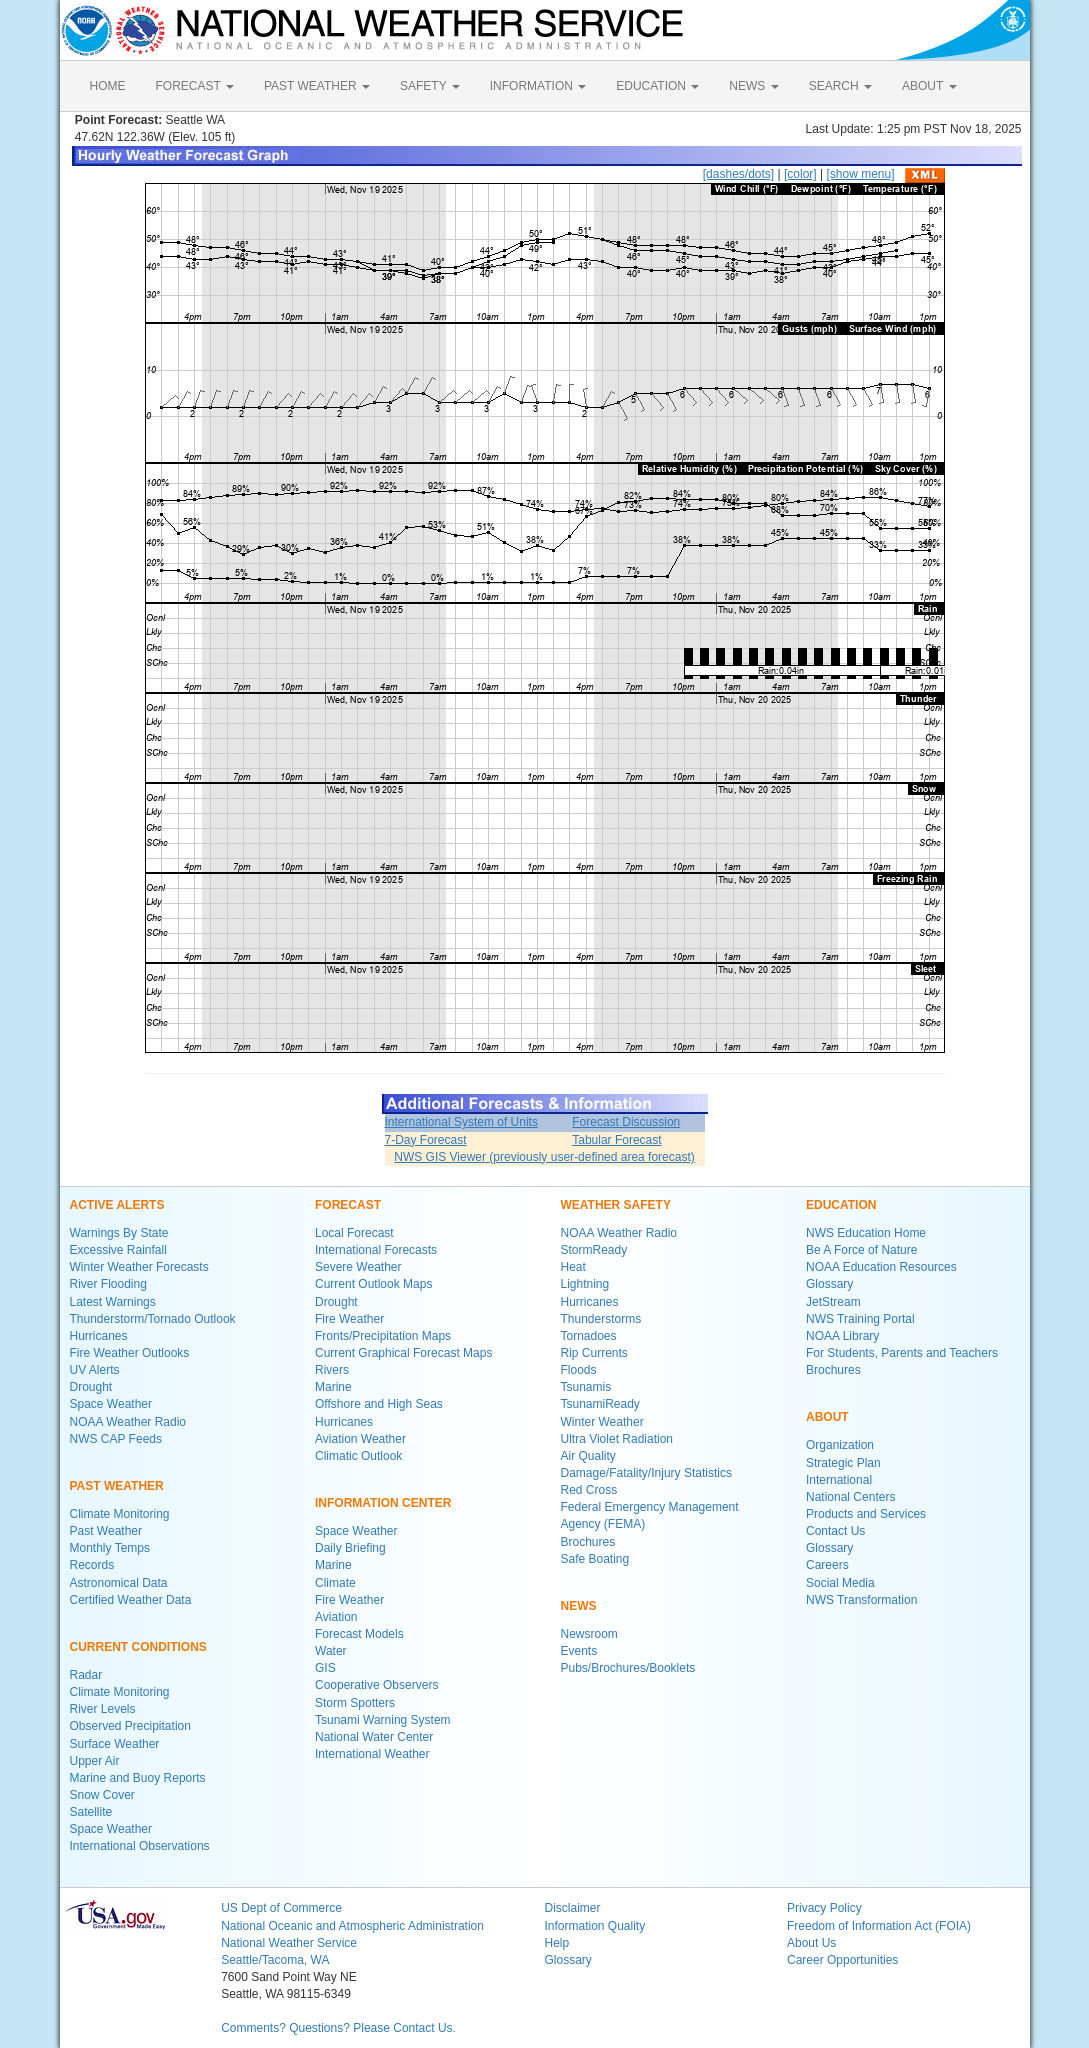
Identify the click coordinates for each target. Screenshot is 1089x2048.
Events (579, 1651)
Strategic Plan (843, 1463)
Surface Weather (115, 1744)
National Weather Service (289, 1943)
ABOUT (929, 86)
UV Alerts (95, 1370)
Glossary (829, 1284)
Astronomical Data (119, 1583)
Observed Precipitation (130, 1726)
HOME (108, 86)
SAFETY (430, 86)
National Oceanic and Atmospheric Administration (352, 1926)
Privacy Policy (824, 1908)
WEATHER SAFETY (616, 1205)
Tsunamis (586, 1387)
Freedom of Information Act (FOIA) (879, 1926)
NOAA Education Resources (881, 1267)
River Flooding (108, 1284)
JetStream (833, 1302)
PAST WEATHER (317, 86)
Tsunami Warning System (383, 1720)
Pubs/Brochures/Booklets (628, 1668)
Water (331, 1651)
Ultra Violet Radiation (617, 1439)
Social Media (840, 1583)
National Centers (850, 1497)
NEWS (753, 86)
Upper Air (95, 1761)
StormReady (594, 1250)
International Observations (140, 1846)
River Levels (103, 1709)
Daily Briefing (350, 1548)
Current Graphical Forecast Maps (403, 1353)
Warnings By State (119, 1233)
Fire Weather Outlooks (130, 1353)
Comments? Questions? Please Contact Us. (338, 2028)
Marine (333, 1387)
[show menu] (860, 174)
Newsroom (589, 1634)
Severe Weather (358, 1267)
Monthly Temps (110, 1548)
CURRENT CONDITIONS (138, 1647)
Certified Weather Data (131, 1600)
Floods (579, 1370)
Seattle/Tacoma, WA (275, 1960)
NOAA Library (842, 1336)
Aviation (336, 1617)
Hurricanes (99, 1336)
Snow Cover (102, 1795)
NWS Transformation (861, 1600)
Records (92, 1565)
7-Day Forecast (426, 1140)
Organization (840, 1445)
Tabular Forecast (616, 1140)
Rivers (332, 1370)
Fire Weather (349, 1319)
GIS (325, 1668)
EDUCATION (657, 86)
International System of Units (461, 1122)
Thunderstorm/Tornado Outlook (153, 1319)
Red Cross (589, 1490)
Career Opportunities (842, 1960)
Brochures (588, 1542)
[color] (800, 174)
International (839, 1480)
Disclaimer (572, 1908)
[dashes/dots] (738, 174)
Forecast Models (359, 1634)
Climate (335, 1583)
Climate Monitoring (120, 1514)
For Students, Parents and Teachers (902, 1353)
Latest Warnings (113, 1302)
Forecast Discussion (626, 1122)
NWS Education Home (866, 1233)
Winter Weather (602, 1422)
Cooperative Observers (376, 1685)
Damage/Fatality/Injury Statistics (646, 1473)
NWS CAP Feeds (116, 1439)
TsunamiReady (600, 1404)
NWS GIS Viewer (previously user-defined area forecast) (544, 1157)
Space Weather (111, 1404)
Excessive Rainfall (118, 1250)
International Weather (372, 1754)
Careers (827, 1565)
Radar (86, 1675)
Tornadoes (589, 1336)
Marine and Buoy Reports (138, 1778)
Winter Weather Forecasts (139, 1267)
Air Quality (588, 1456)
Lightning (585, 1284)
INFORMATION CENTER (383, 1503)
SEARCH (840, 86)
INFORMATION (538, 86)
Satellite (91, 1812)
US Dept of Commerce (281, 1908)
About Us (811, 1943)
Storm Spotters (355, 1703)
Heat (573, 1267)
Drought (91, 1387)
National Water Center (374, 1737)
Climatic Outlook (358, 1456)
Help (556, 1943)
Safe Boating (595, 1559)
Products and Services (866, 1514)
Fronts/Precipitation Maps (383, 1336)
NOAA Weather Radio (128, 1422)
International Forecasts (376, 1250)
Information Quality (594, 1926)
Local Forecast (354, 1233)
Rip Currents (594, 1353)
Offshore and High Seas (379, 1404)
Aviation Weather (360, 1439)
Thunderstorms (601, 1319)
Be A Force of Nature (861, 1250)
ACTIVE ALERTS (117, 1205)
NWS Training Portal (860, 1319)
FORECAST (195, 86)
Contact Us (835, 1531)
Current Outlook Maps (373, 1284)
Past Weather (106, 1531)
